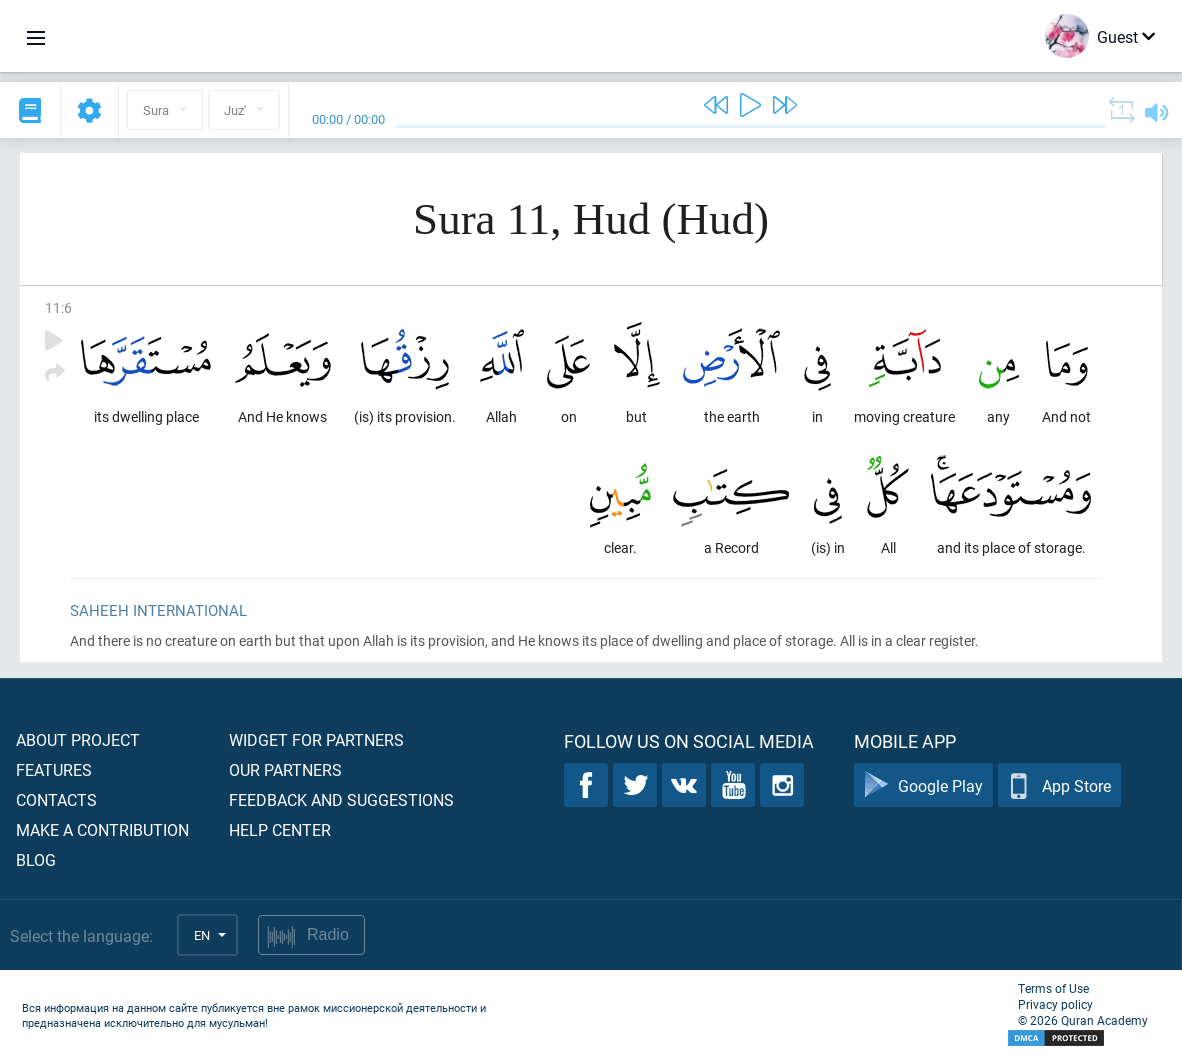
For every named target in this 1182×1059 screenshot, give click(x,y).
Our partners (285, 769)
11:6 (58, 307)
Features (54, 769)
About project (78, 739)
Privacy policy (1055, 1004)
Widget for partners (316, 739)
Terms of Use (1053, 988)
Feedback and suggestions (341, 799)
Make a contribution (102, 829)
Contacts (56, 799)
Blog (36, 859)
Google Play (923, 785)
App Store (1059, 785)
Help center (280, 829)
